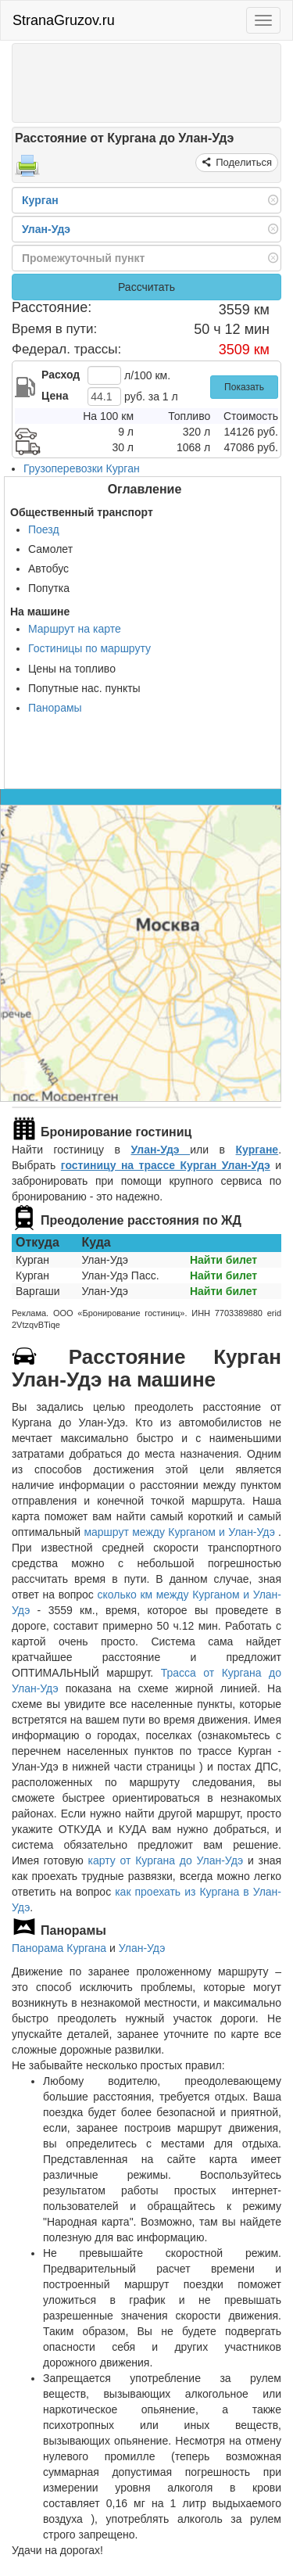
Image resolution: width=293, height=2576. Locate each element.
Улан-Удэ (161, 1149)
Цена (54, 395)
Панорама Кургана (59, 1948)
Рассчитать (146, 287)
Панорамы (55, 707)
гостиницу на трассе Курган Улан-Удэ (165, 1165)
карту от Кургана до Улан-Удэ (166, 1860)
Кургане (257, 1149)
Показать (244, 387)
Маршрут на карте (74, 628)
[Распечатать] (27, 170)
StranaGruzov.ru (64, 20)
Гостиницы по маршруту (89, 648)
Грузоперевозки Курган (81, 468)
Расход (60, 374)
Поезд (43, 529)
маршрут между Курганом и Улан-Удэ (181, 1532)
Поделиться (242, 162)
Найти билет (223, 1260)
